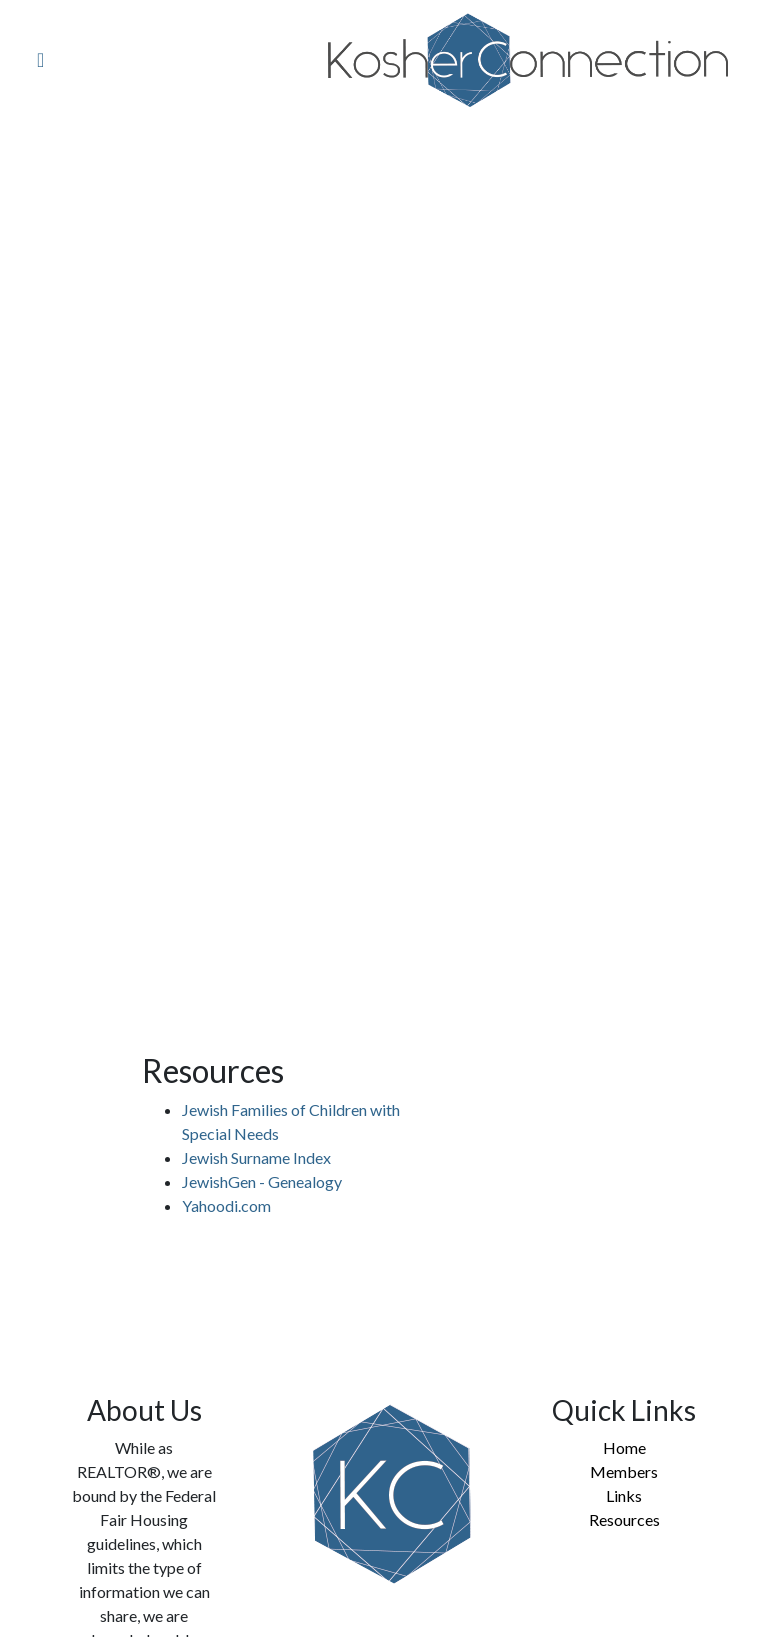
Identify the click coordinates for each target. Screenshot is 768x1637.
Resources (624, 1519)
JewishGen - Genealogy (262, 1181)
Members (624, 1471)
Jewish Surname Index (256, 1157)
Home (624, 1447)
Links (624, 1495)
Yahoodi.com (226, 1205)
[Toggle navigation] (37, 61)
